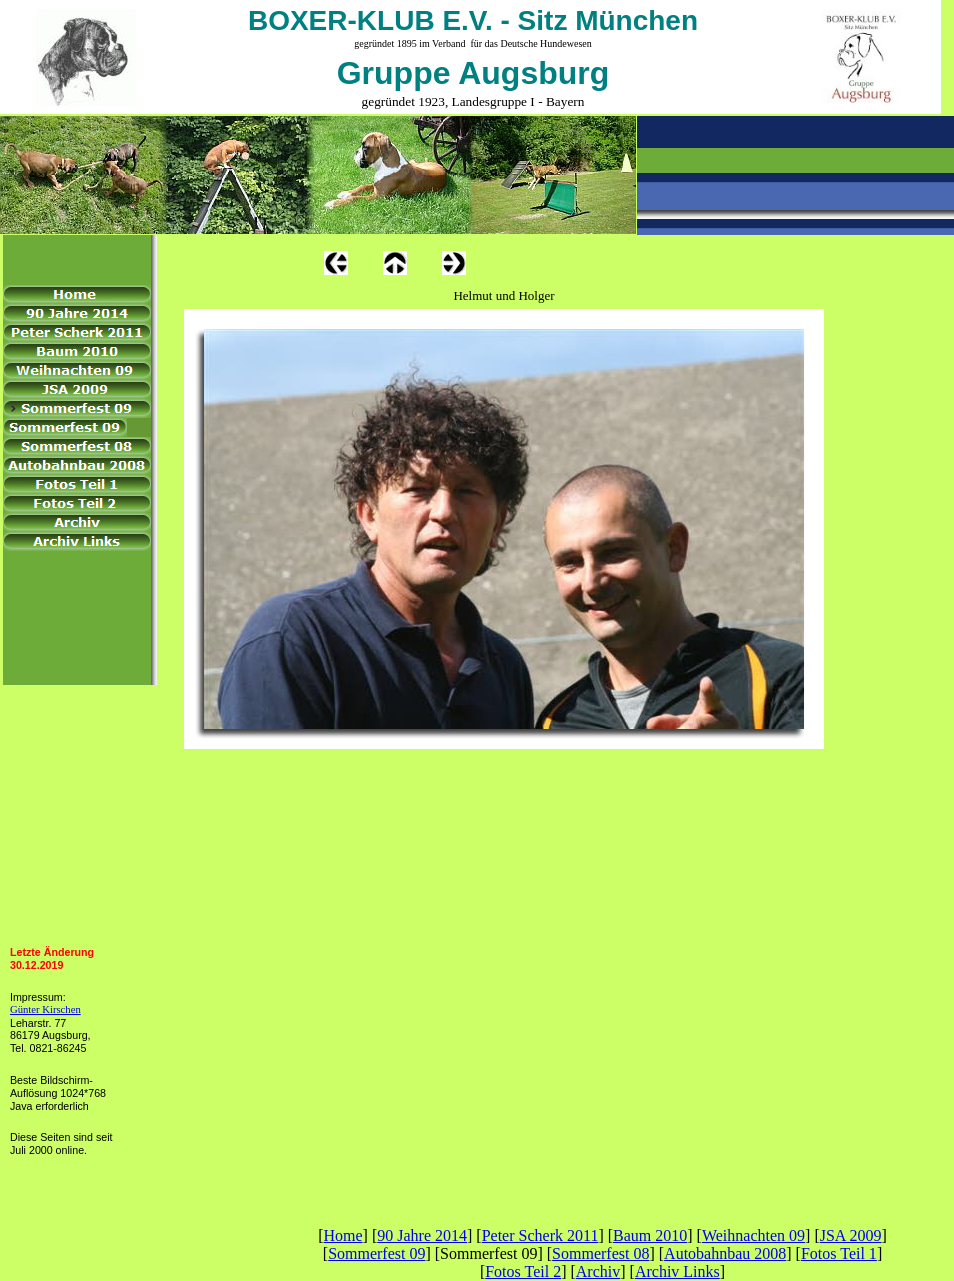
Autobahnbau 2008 (725, 1253)
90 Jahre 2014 (422, 1235)
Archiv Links (677, 1271)
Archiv (598, 1271)
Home (342, 1235)
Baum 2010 (650, 1235)
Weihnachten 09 (753, 1235)
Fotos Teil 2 (523, 1271)
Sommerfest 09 (376, 1253)
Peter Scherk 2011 (540, 1235)
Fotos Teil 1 (839, 1253)
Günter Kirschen (45, 1009)
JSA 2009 (851, 1235)
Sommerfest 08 (600, 1253)
